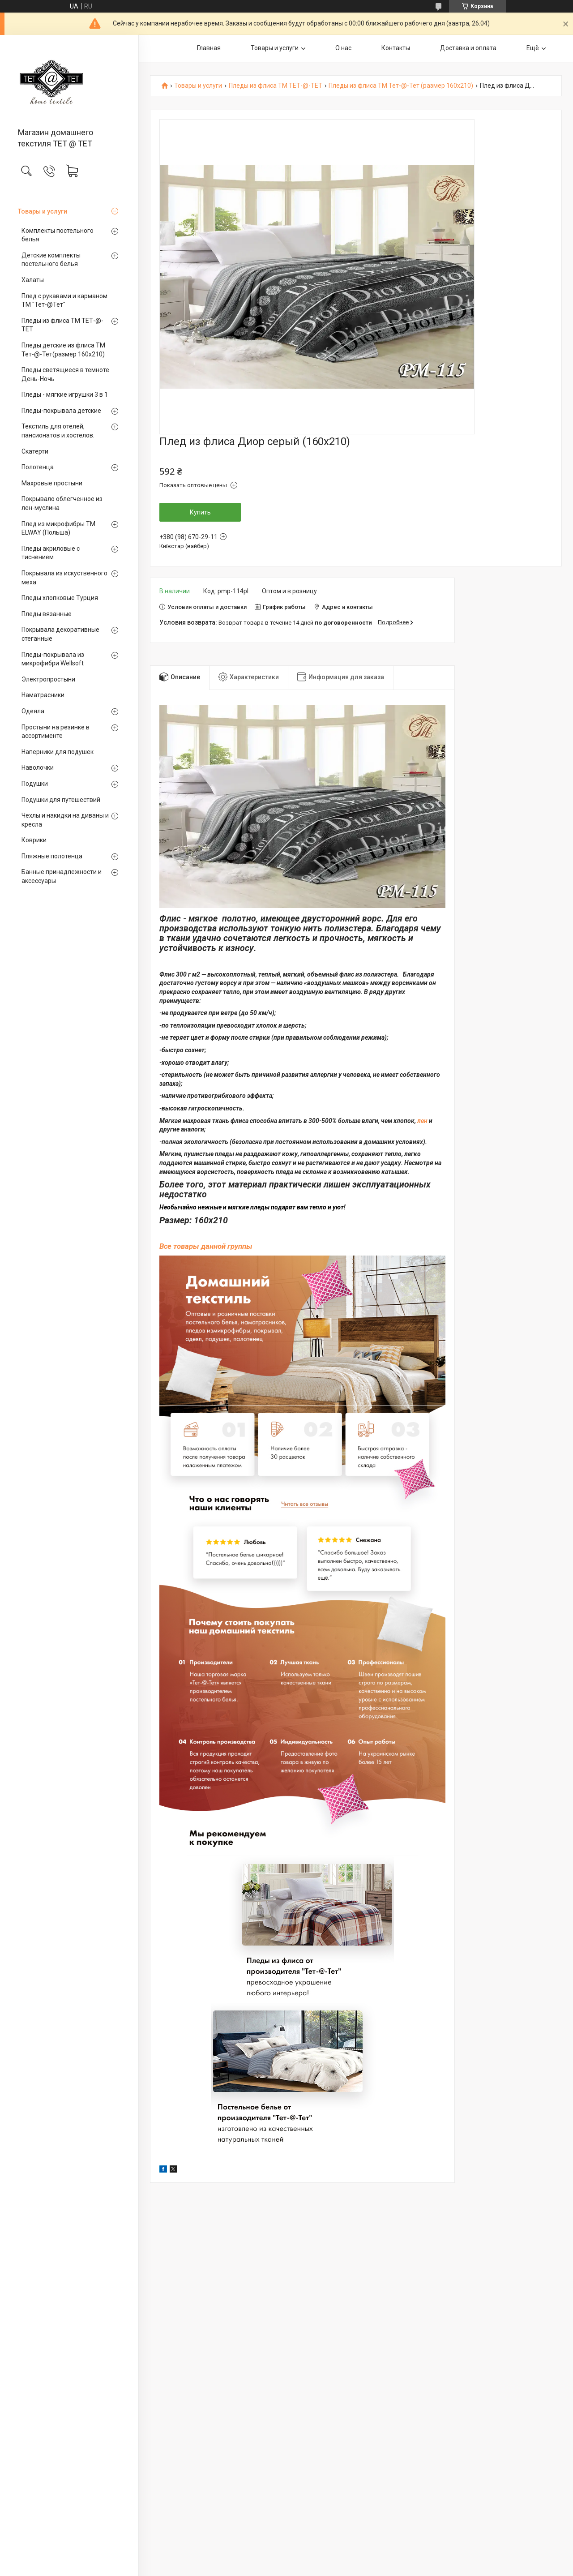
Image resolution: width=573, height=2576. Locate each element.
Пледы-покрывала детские (61, 410)
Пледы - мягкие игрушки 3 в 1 (64, 394)
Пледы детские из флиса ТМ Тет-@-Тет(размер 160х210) (63, 350)
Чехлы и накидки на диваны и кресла (65, 820)
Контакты (395, 47)
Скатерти (34, 451)
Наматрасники (42, 695)
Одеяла (32, 711)
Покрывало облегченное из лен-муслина (62, 503)
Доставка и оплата (468, 47)
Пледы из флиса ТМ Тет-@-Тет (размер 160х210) (401, 85)
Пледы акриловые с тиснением (50, 553)
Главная (209, 47)
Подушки (34, 783)
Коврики (34, 840)
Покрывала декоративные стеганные (60, 634)
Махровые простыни (51, 483)
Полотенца (37, 467)
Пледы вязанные (46, 613)
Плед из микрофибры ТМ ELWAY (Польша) (58, 528)
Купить (200, 512)
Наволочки (37, 767)
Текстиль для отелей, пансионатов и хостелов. (57, 431)
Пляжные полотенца (51, 856)
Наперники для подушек (57, 751)
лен (422, 1120)
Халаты (32, 279)
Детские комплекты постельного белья (51, 260)
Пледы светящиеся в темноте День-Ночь (65, 374)
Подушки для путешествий (60, 799)
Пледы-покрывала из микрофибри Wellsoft (52, 659)
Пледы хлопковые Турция (59, 597)
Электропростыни (48, 679)
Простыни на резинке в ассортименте (55, 732)
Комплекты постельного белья (57, 235)
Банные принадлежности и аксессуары (61, 876)
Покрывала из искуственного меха (64, 578)
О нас (343, 47)
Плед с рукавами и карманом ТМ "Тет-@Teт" (64, 300)
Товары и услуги (42, 211)
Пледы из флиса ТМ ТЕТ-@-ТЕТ (62, 325)
